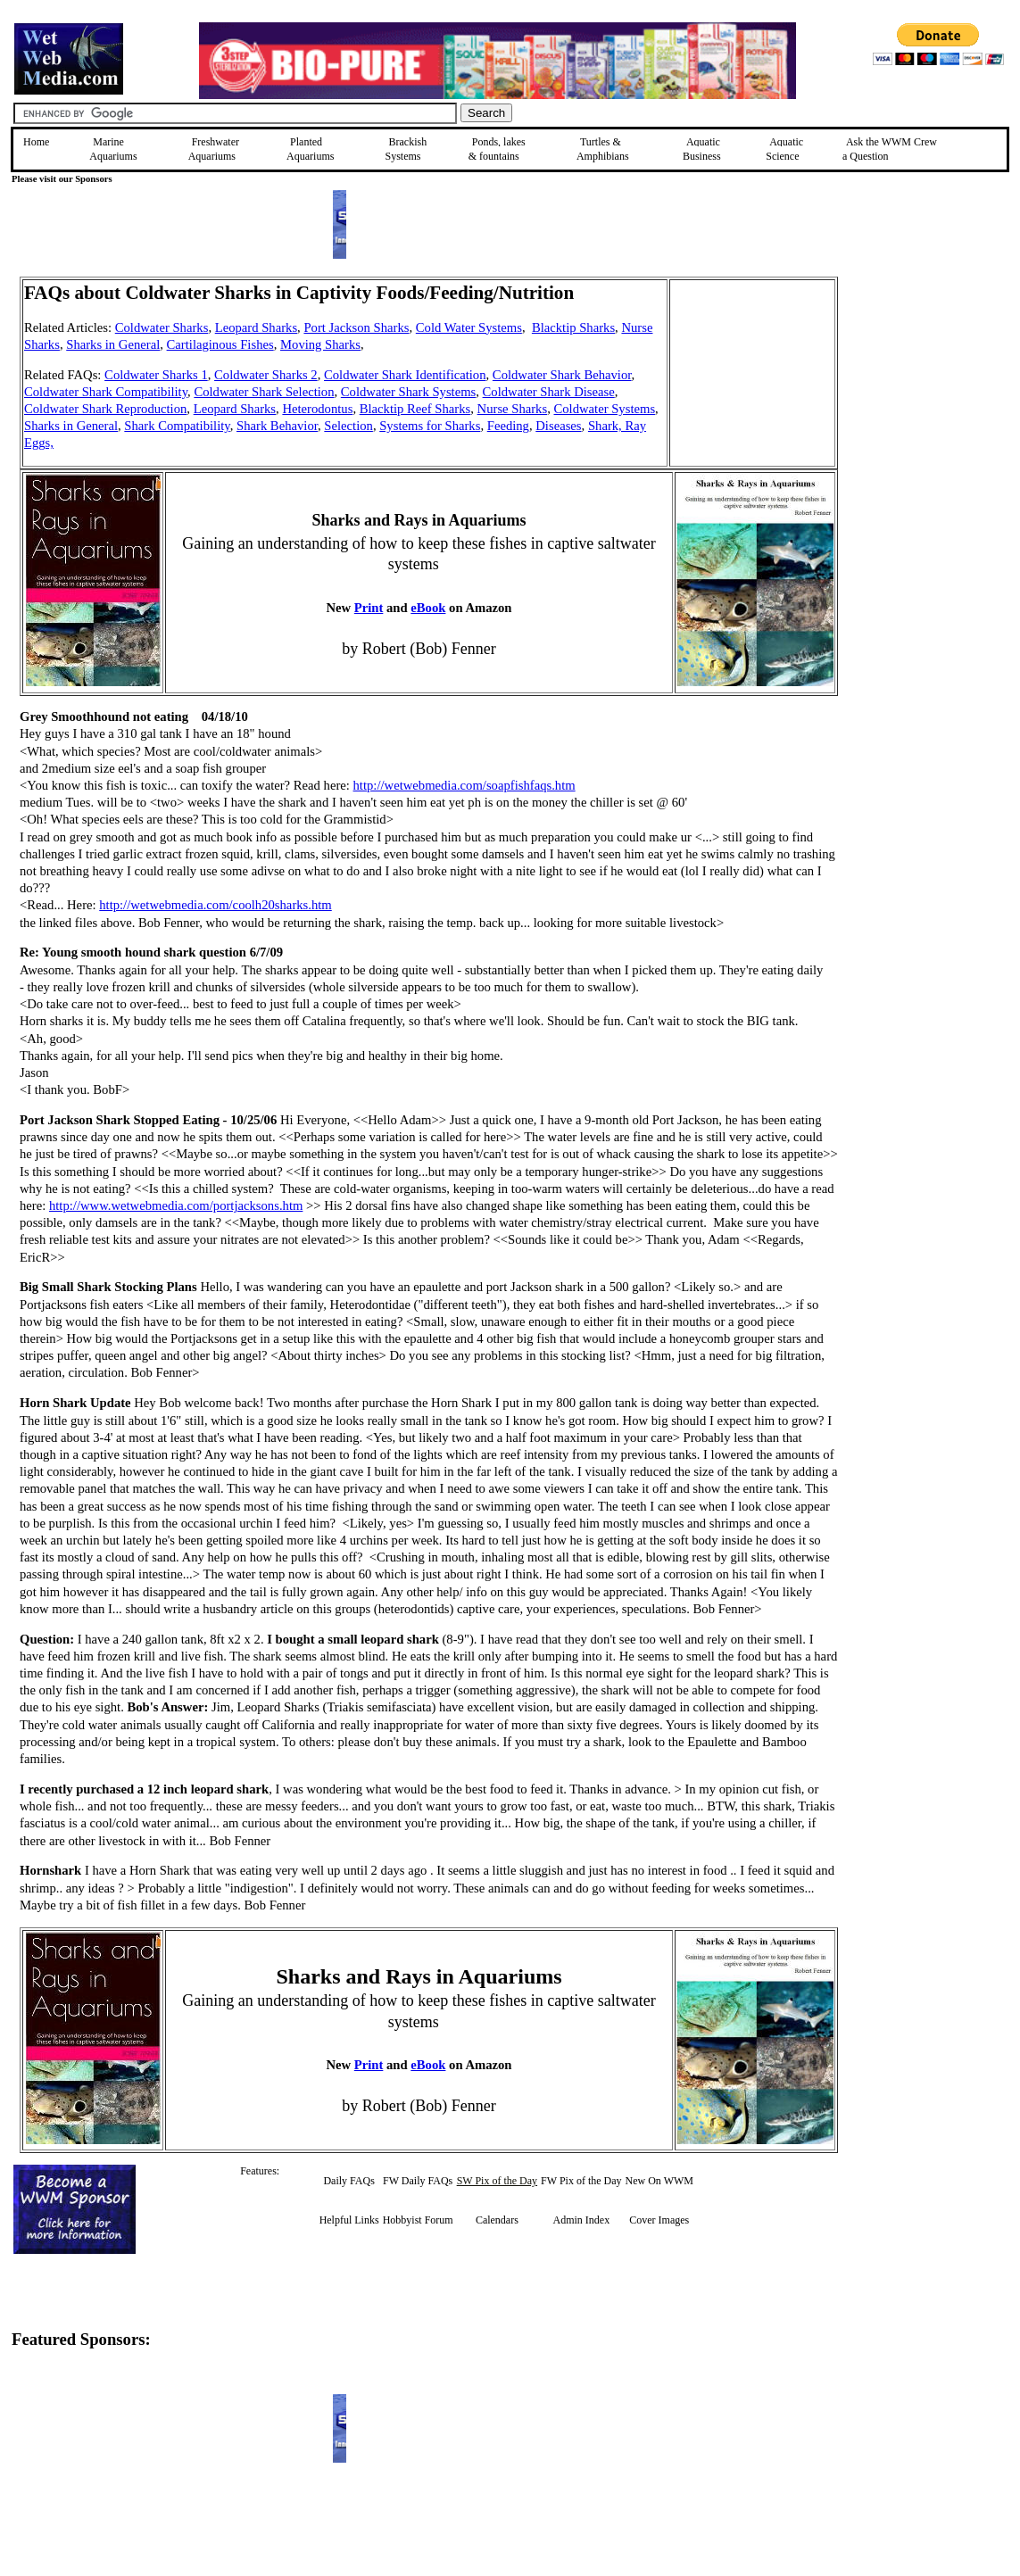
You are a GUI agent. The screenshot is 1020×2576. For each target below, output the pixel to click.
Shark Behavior (277, 425)
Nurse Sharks (512, 409)
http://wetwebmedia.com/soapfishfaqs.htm (464, 785)
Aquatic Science (784, 149)
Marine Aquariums (113, 149)
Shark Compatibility (176, 425)
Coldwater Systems (605, 409)
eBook (427, 608)
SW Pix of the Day (497, 2180)
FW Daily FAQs (417, 2180)
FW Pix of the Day (581, 2180)
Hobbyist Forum (418, 2220)
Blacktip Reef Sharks (415, 409)
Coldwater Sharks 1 (156, 375)
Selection (348, 425)
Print (369, 608)
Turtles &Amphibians (602, 149)
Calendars (497, 2220)
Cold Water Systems (469, 327)
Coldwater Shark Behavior (562, 375)
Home (36, 142)
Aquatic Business (702, 149)
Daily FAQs (348, 2180)
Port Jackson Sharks (356, 327)
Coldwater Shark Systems (408, 392)
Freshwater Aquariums (213, 149)
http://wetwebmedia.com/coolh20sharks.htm (215, 905)
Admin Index (581, 2220)
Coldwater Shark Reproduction (105, 409)
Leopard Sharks (256, 327)
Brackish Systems (406, 149)
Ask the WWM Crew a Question (889, 149)
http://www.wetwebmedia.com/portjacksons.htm (176, 1205)
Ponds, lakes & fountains (497, 149)
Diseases (558, 425)
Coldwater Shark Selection (264, 392)
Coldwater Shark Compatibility (105, 392)
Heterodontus (317, 409)
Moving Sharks (320, 344)
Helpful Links (349, 2220)
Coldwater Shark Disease (549, 392)
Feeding (508, 425)
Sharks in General (113, 344)
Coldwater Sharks (162, 327)
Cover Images (659, 2220)
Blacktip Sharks (573, 327)
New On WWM (659, 2180)
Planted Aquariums (310, 149)
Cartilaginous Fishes (220, 344)
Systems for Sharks (429, 425)
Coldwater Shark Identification (405, 375)
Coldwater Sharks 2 (266, 375)
